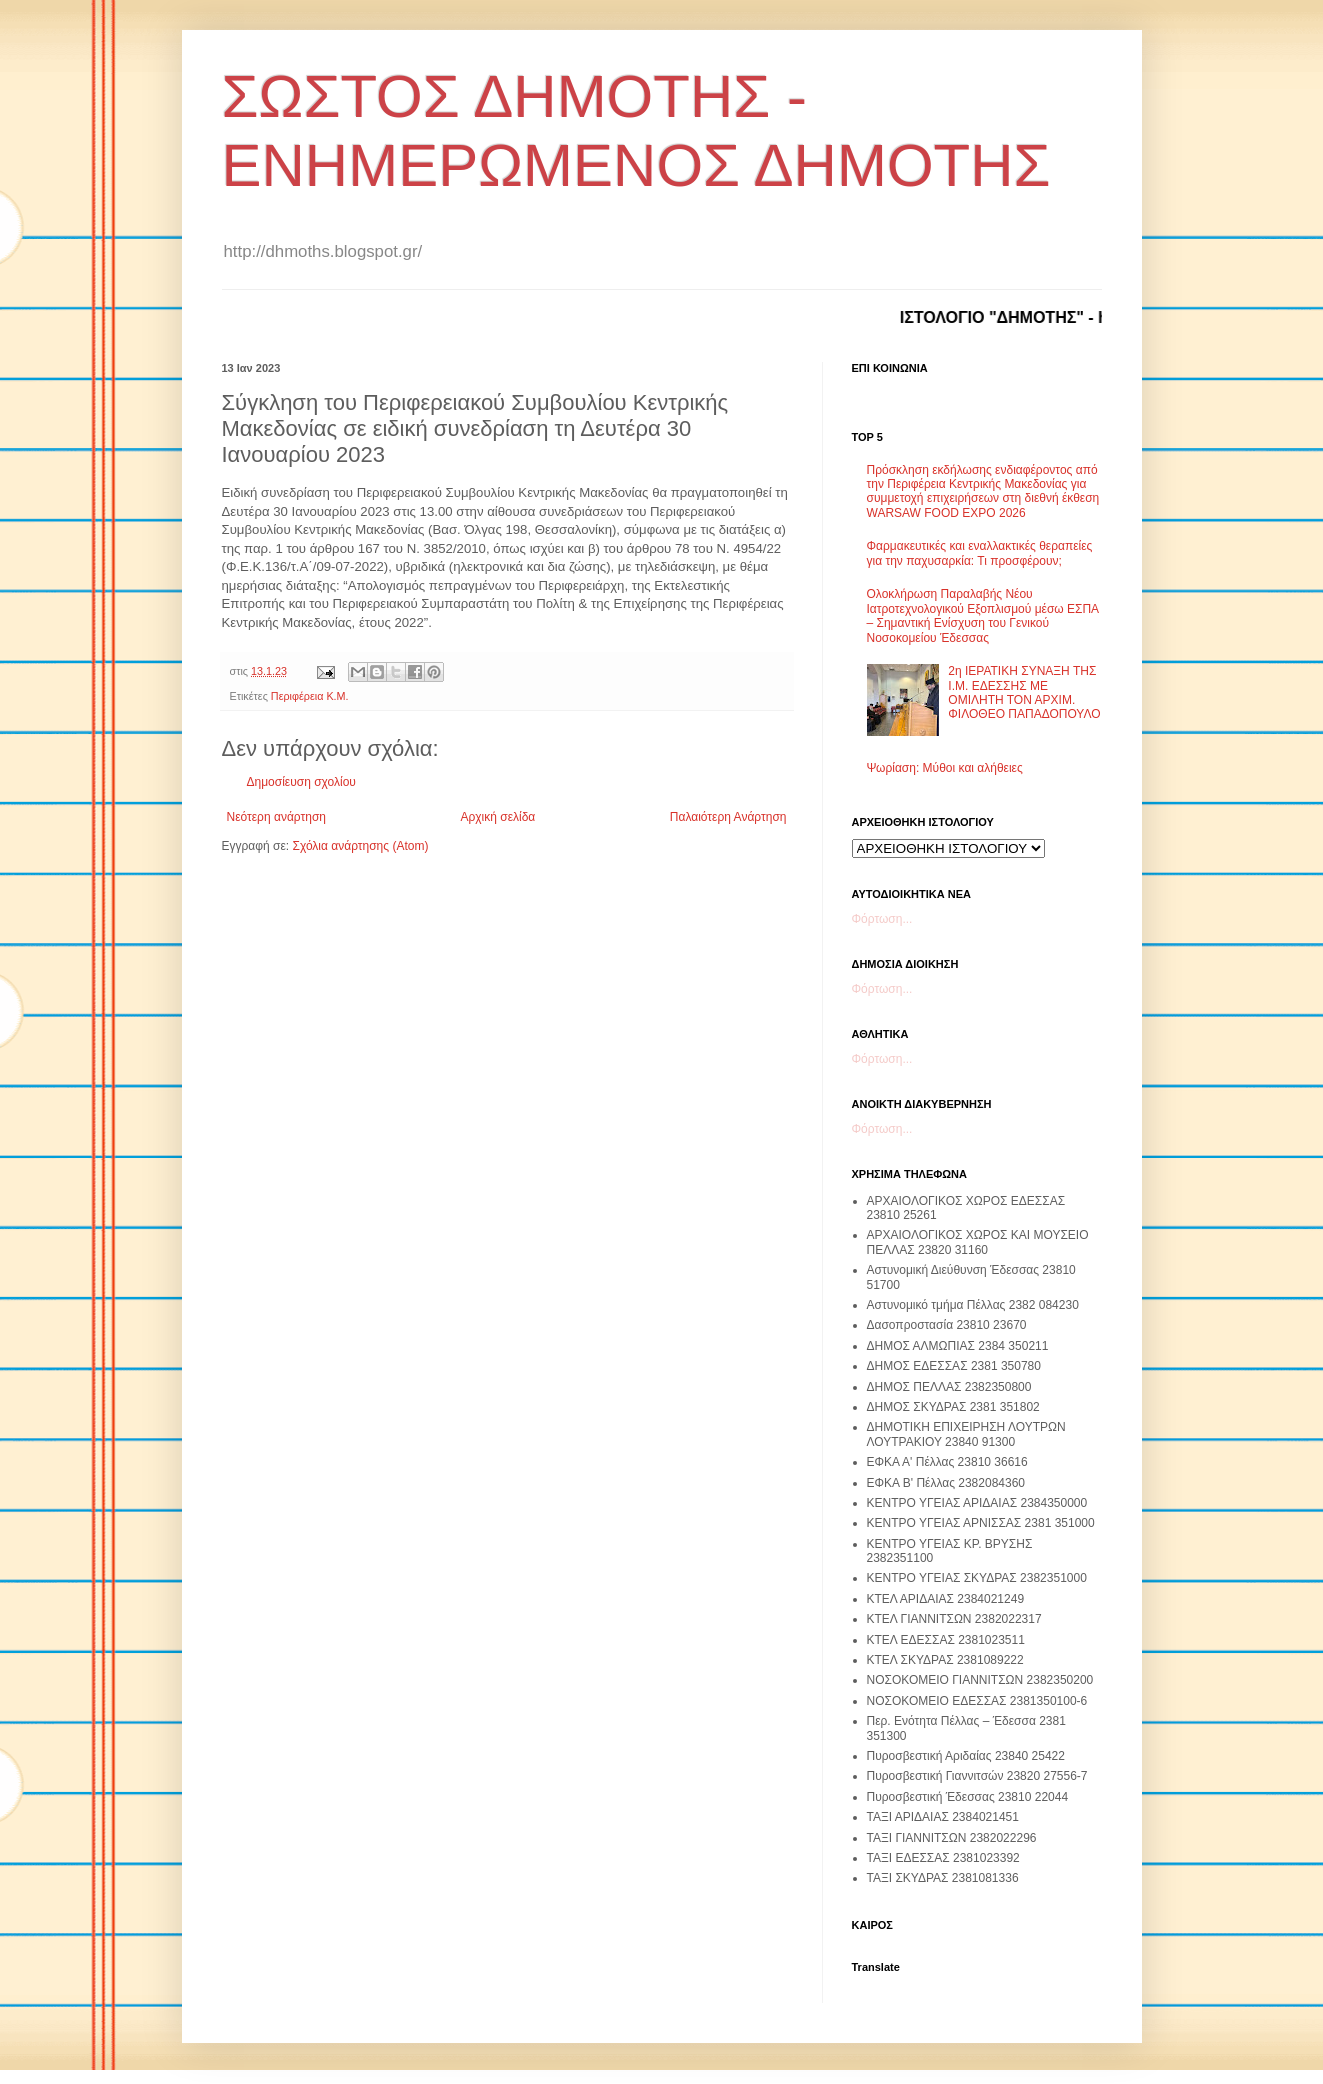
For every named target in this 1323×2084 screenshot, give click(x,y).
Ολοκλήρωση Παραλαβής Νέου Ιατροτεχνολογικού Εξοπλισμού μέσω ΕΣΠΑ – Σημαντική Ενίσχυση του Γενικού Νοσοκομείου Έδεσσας (983, 615)
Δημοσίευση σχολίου (301, 782)
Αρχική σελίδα (497, 817)
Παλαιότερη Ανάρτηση (728, 817)
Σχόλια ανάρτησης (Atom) (360, 846)
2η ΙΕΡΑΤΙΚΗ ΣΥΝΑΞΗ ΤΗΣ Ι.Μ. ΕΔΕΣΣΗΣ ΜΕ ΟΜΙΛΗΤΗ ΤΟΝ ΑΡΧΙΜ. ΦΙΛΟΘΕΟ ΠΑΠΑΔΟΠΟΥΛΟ (1024, 692)
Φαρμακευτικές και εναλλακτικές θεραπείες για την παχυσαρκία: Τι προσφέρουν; (980, 553)
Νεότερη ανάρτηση (276, 817)
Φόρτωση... (882, 919)
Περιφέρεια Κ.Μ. (310, 696)
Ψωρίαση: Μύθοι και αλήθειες (945, 768)
